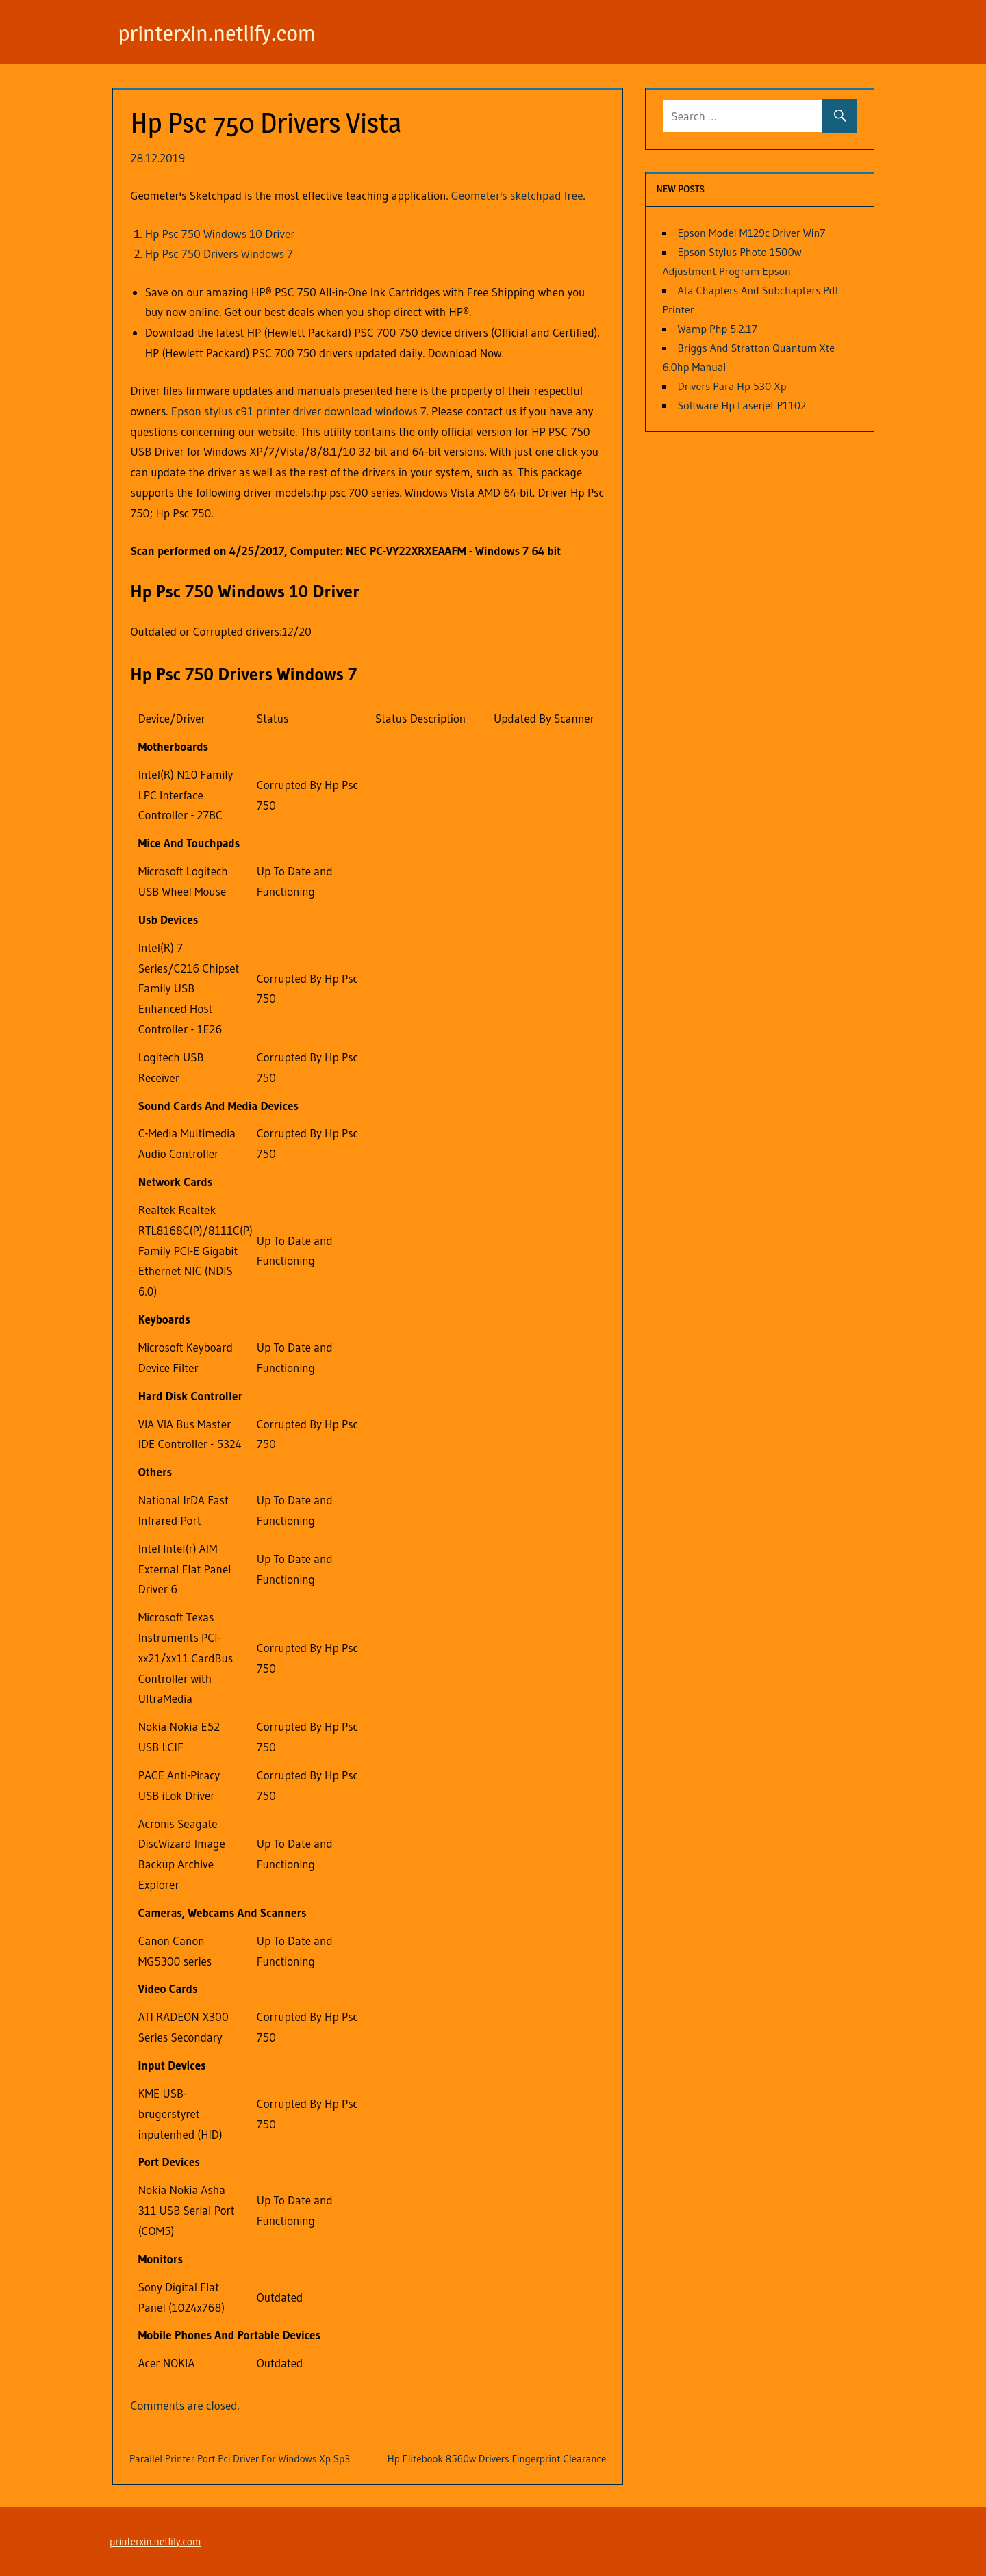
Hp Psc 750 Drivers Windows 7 (219, 253)
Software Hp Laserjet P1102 (741, 405)
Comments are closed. (185, 2405)
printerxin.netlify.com (217, 33)
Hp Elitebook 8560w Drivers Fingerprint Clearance (497, 2458)
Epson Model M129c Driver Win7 (751, 233)
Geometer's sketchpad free (517, 195)
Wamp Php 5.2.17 (717, 328)
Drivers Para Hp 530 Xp (731, 386)
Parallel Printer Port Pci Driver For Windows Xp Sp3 (239, 2458)
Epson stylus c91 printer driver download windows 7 (299, 411)
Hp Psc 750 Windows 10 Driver (220, 234)
